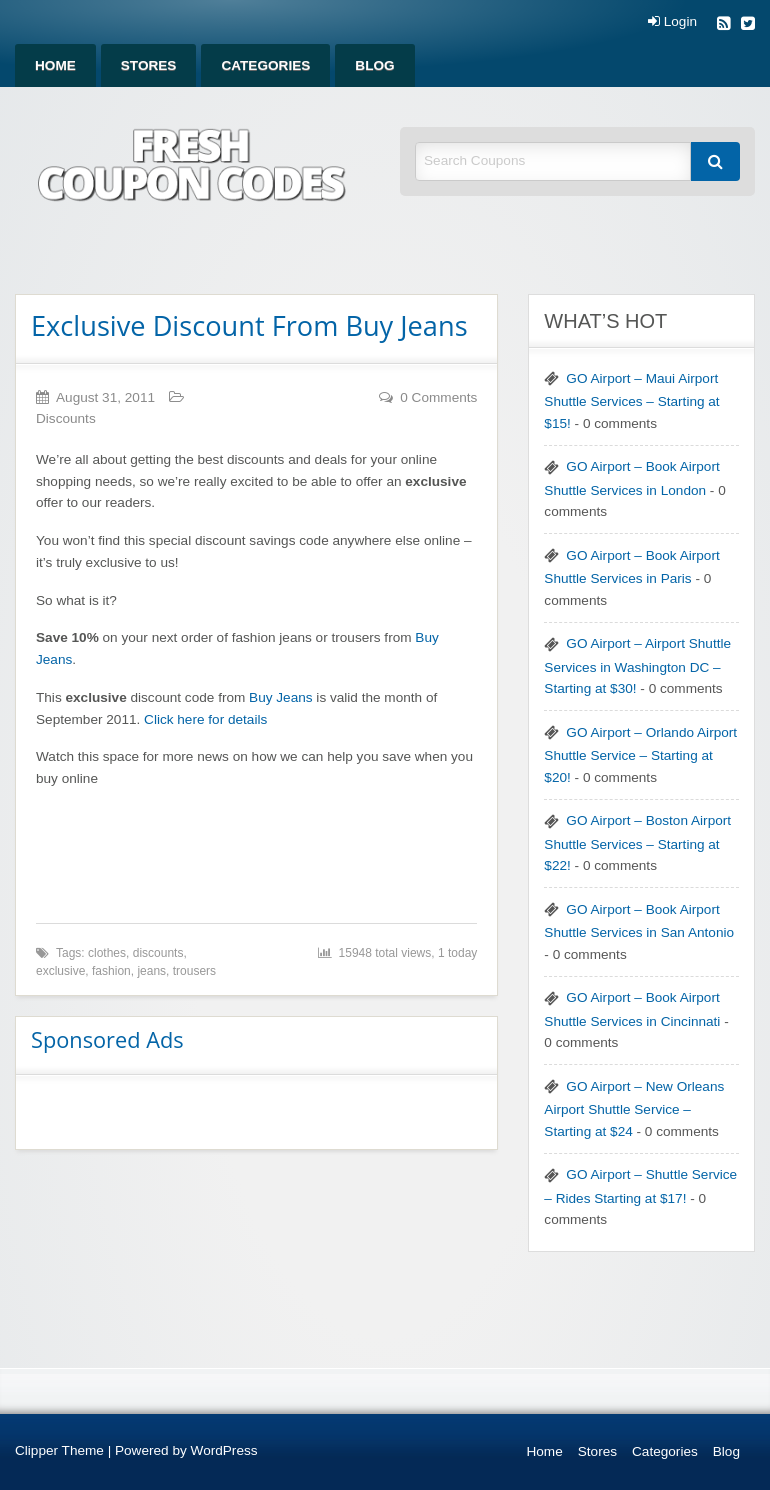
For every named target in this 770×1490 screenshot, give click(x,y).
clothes (107, 953)
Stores (149, 65)
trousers (194, 971)
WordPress (224, 1450)
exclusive (60, 971)
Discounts (66, 418)
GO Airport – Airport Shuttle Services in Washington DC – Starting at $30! (637, 666)
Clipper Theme (59, 1450)
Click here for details (205, 719)
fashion (111, 971)
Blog (374, 65)
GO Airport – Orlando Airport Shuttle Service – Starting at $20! (640, 755)
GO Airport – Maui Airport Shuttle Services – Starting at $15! (631, 401)
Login (672, 22)
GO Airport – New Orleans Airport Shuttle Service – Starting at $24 (634, 1109)
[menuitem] (55, 65)
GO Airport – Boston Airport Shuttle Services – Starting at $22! (637, 843)
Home (55, 65)
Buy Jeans (280, 697)
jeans (151, 971)
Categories (265, 65)
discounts (158, 953)
